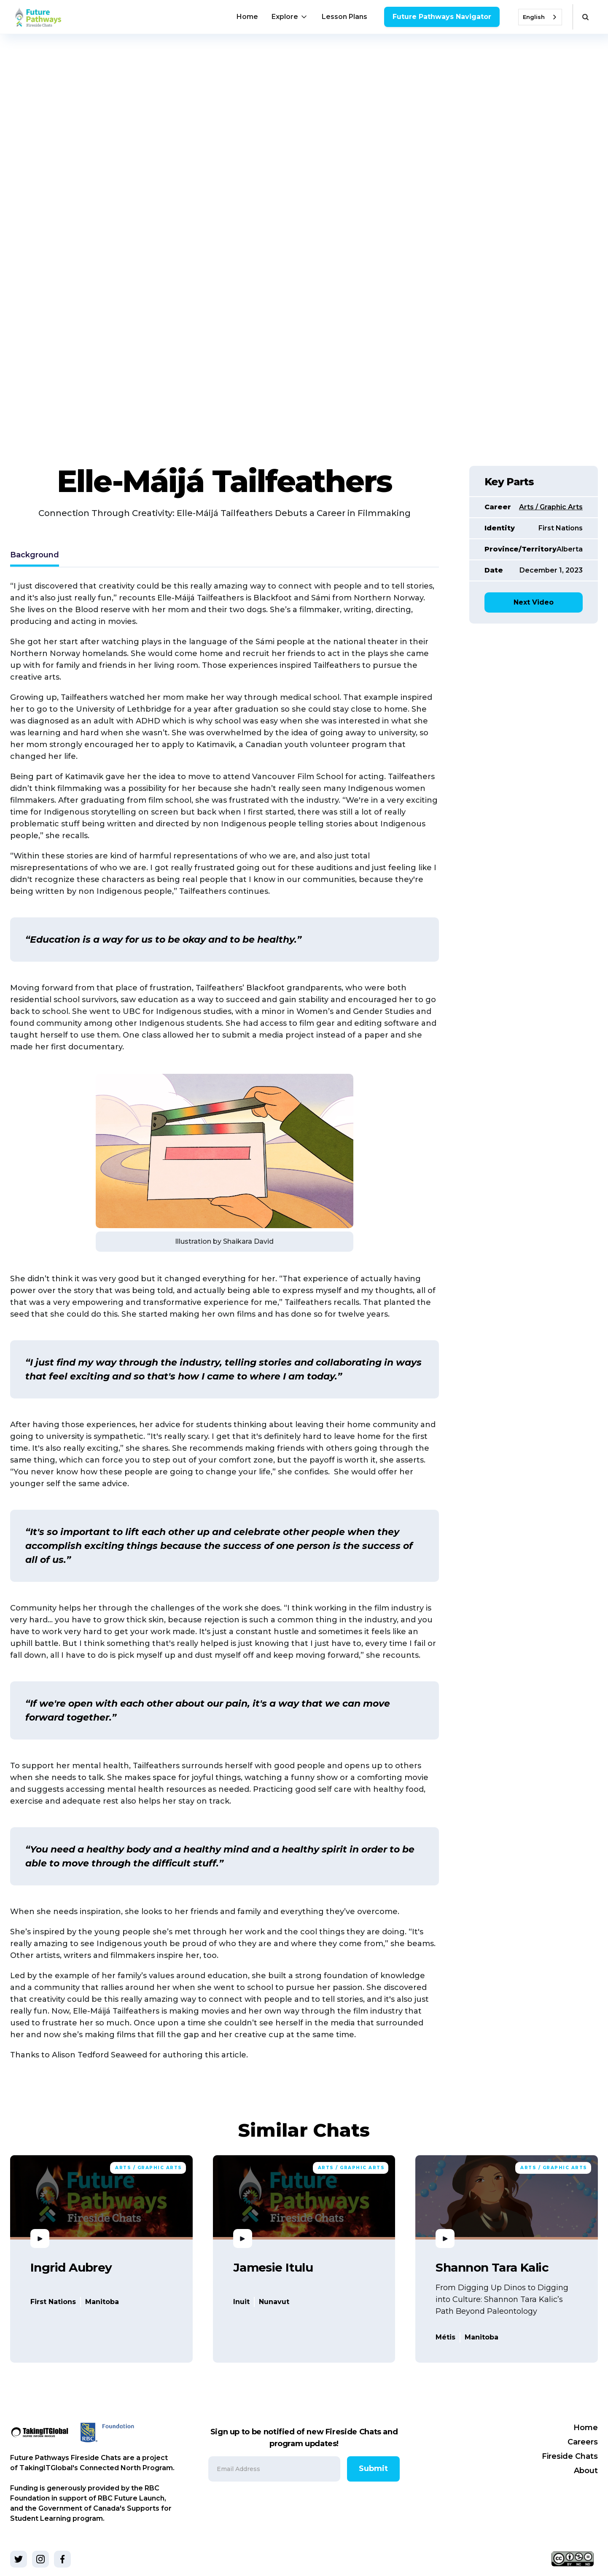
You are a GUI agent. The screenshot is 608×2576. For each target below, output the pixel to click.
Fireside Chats (570, 2456)
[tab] (34, 556)
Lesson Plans (344, 17)
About (586, 2470)
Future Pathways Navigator (442, 17)
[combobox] (540, 17)
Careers (583, 2442)
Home (247, 17)
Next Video (534, 602)
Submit (373, 2468)
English (534, 16)
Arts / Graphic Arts (551, 507)
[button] (290, 17)
